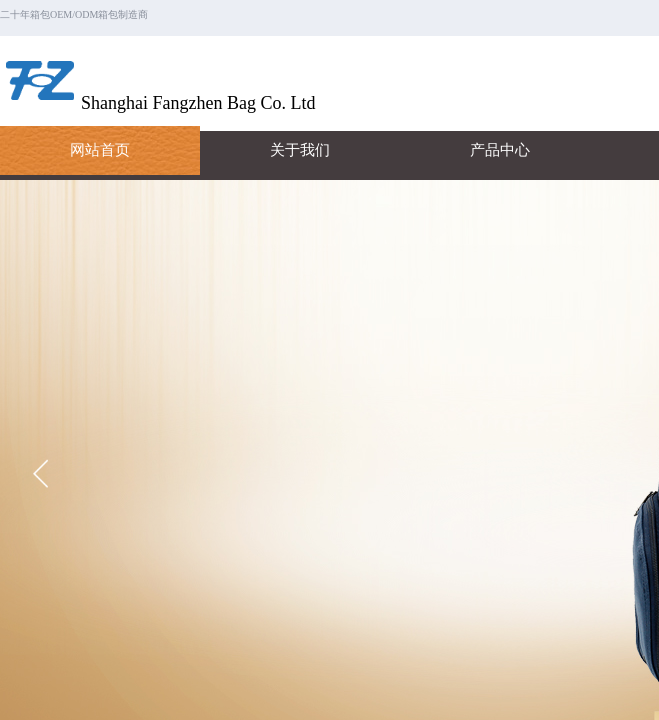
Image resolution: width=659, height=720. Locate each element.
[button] (41, 474)
